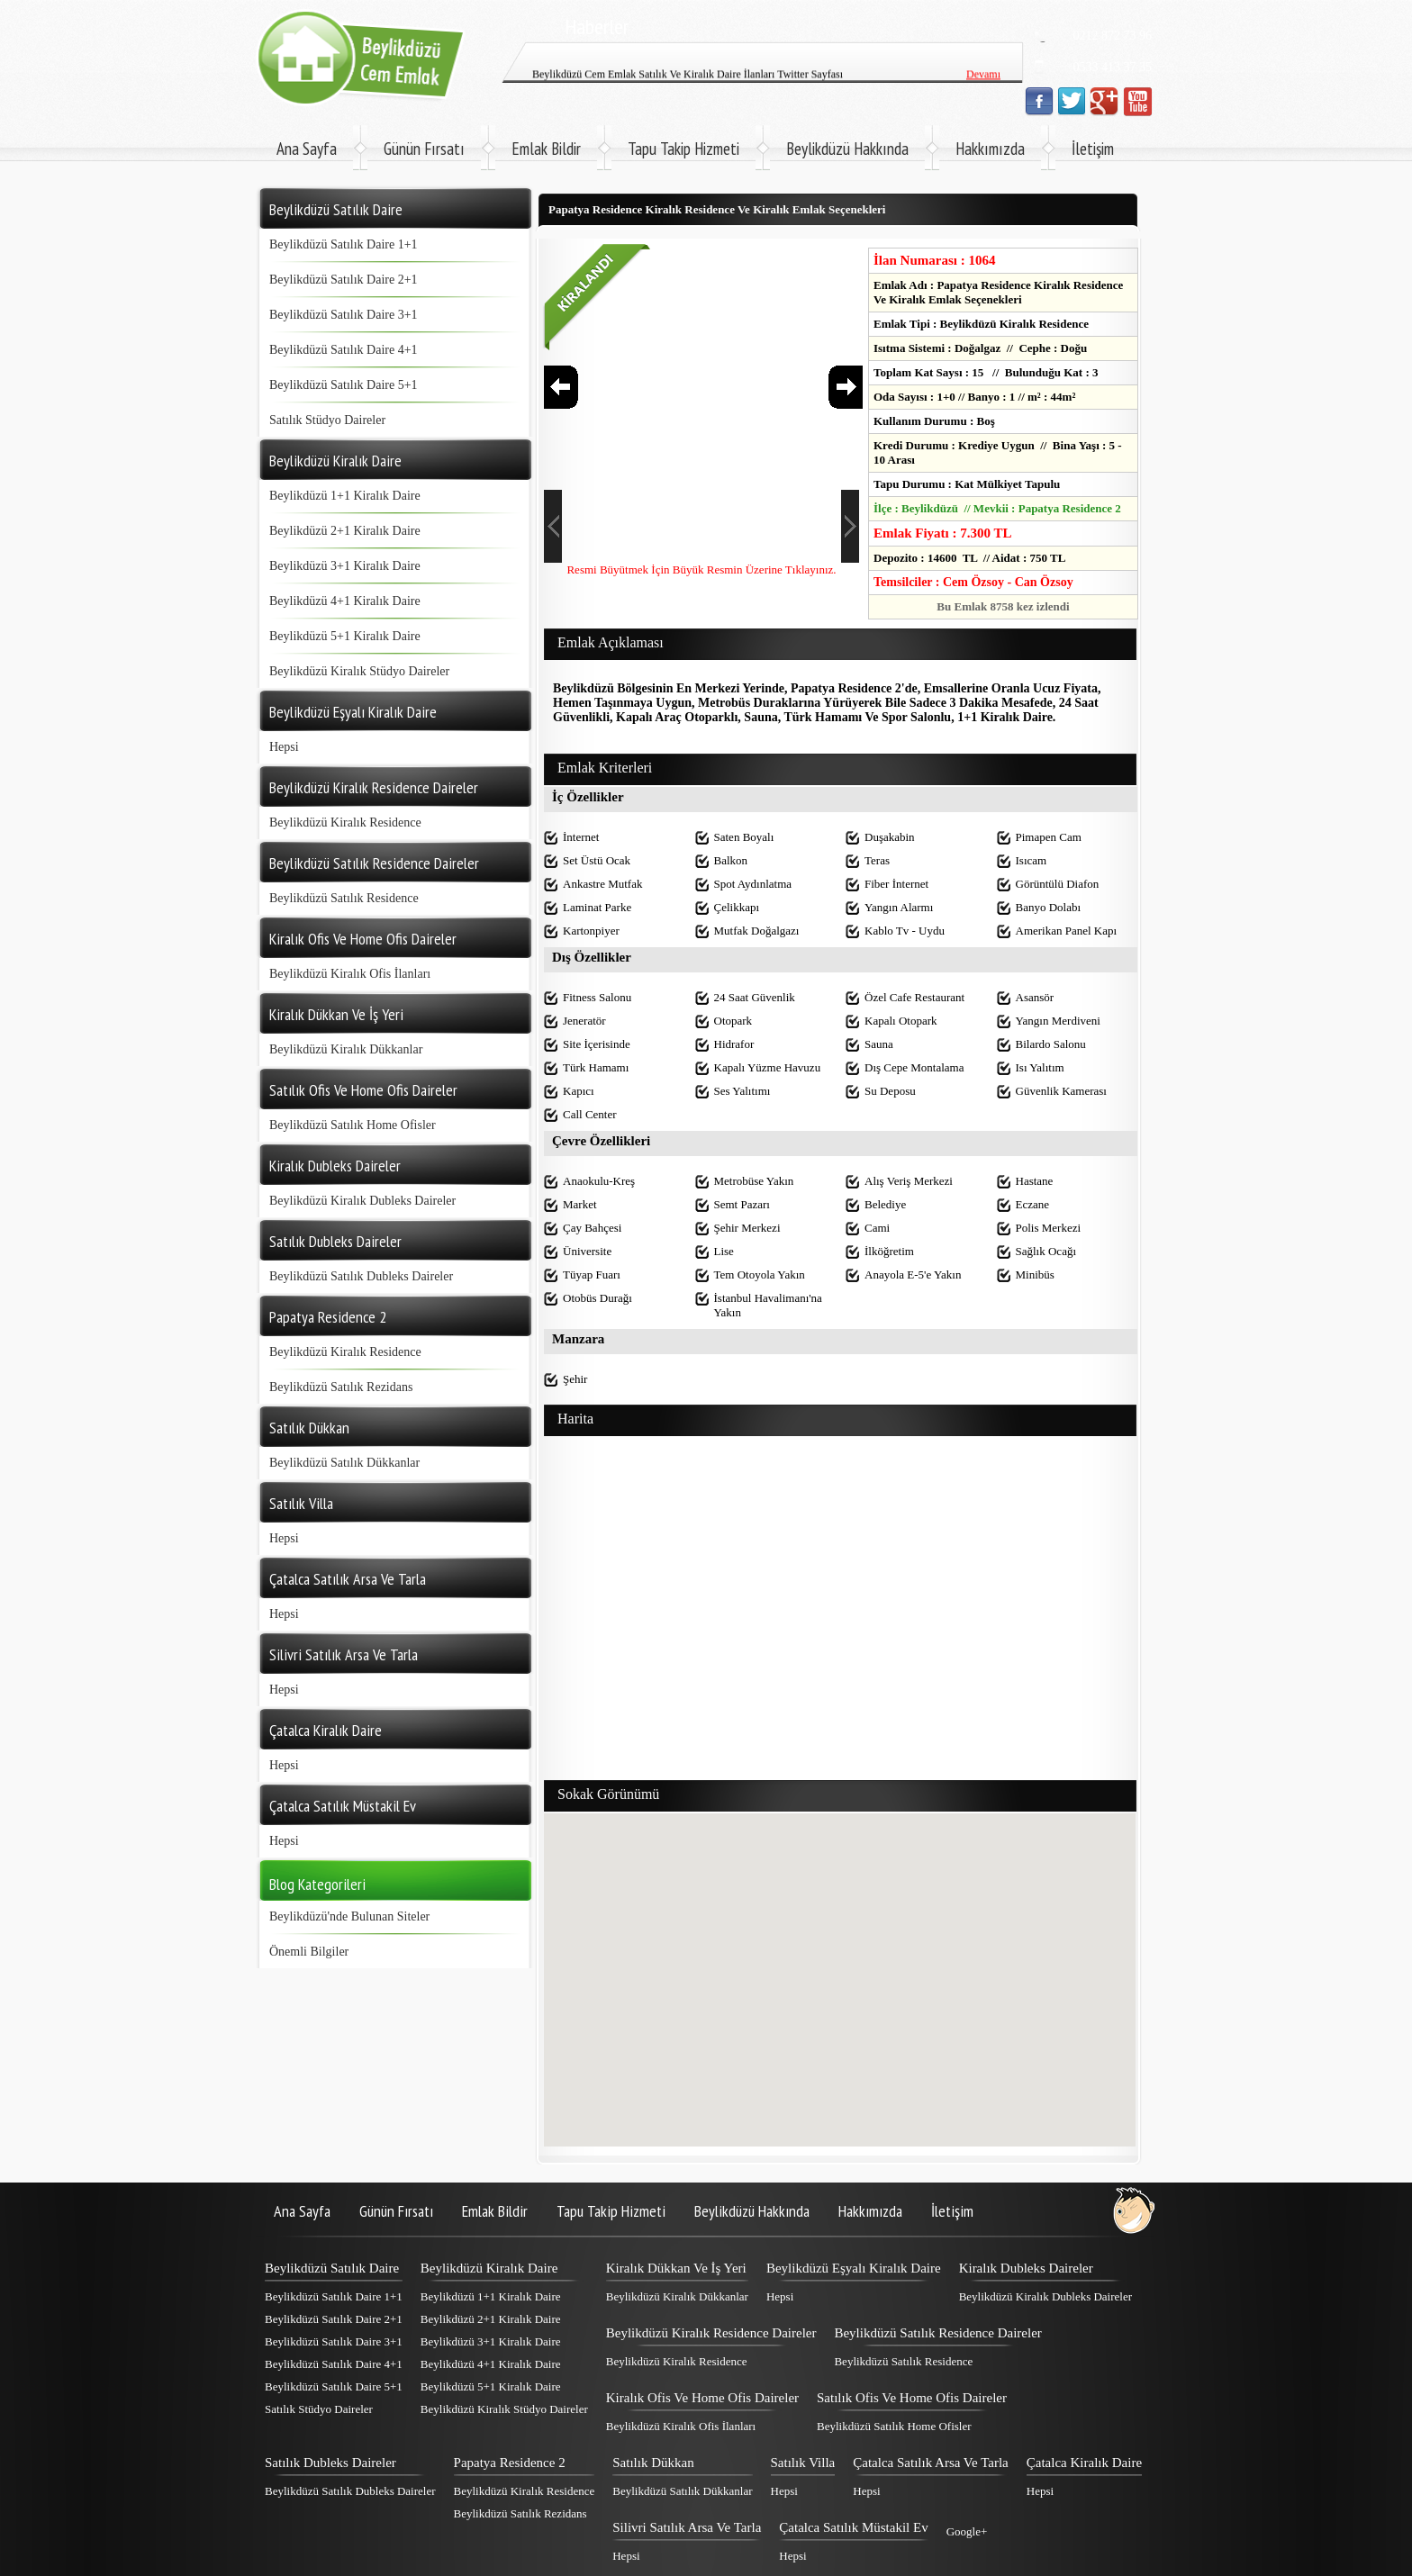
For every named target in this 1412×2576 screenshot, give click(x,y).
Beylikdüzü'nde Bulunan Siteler (349, 1916)
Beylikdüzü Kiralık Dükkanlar (345, 1049)
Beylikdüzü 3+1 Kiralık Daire (345, 566)
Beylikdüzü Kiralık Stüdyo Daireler (359, 671)
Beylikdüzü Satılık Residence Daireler (937, 2333)
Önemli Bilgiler (308, 1951)
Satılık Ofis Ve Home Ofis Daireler (912, 2398)
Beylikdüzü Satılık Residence (344, 898)
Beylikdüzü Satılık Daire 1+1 (343, 244)
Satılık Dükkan (652, 2462)
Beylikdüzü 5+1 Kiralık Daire (345, 636)
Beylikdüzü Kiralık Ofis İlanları (349, 974)
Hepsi (284, 747)
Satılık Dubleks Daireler (330, 2462)
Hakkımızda (990, 148)
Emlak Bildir (546, 148)
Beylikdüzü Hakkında (847, 148)
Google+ (967, 2531)
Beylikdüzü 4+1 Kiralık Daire (345, 601)
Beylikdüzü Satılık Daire (332, 2268)
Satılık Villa (803, 2462)
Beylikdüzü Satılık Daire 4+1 (343, 350)
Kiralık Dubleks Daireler (1026, 2268)
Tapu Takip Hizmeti (683, 148)
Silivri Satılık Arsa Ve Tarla (686, 2527)
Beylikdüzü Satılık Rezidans (340, 1387)
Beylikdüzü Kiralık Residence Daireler (711, 2333)
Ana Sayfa (306, 148)
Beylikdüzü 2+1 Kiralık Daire (345, 531)
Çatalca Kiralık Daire (1084, 2462)
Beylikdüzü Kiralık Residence (345, 822)
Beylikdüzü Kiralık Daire (489, 2268)
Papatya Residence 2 (510, 2462)
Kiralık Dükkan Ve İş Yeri (676, 2268)
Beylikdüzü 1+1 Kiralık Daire (345, 495)
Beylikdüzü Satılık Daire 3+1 (343, 314)
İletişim (1093, 148)
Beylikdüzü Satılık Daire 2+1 (343, 279)
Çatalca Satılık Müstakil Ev (853, 2527)
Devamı (983, 44)
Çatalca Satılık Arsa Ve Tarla (931, 2462)
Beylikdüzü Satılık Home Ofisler (352, 1125)
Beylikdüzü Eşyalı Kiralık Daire (853, 2268)
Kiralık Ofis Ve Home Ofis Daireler (702, 2398)
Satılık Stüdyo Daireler (327, 420)
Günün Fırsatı (424, 148)
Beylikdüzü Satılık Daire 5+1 (343, 385)
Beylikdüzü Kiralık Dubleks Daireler (362, 1200)
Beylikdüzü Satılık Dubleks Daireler (361, 1276)
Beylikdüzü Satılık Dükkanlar (344, 1462)
